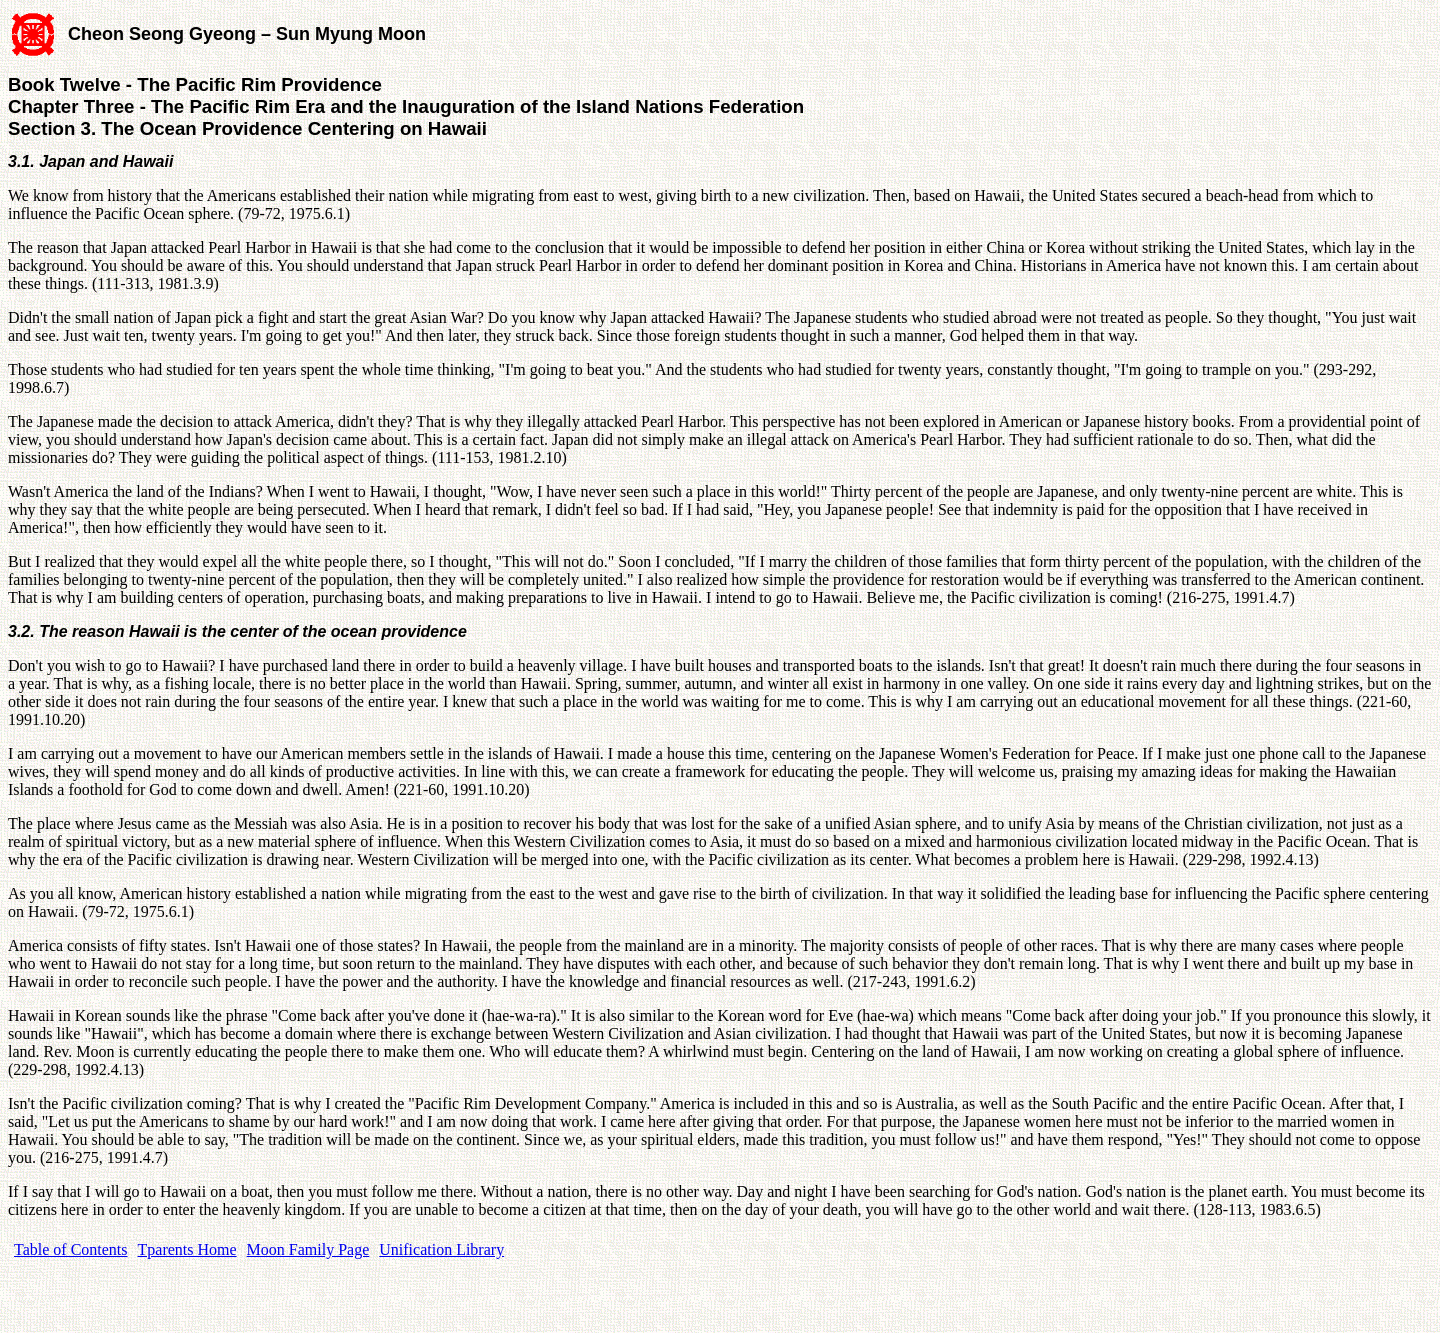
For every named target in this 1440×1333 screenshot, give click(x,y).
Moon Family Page (308, 1249)
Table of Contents (71, 1249)
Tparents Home (187, 1249)
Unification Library (441, 1249)
